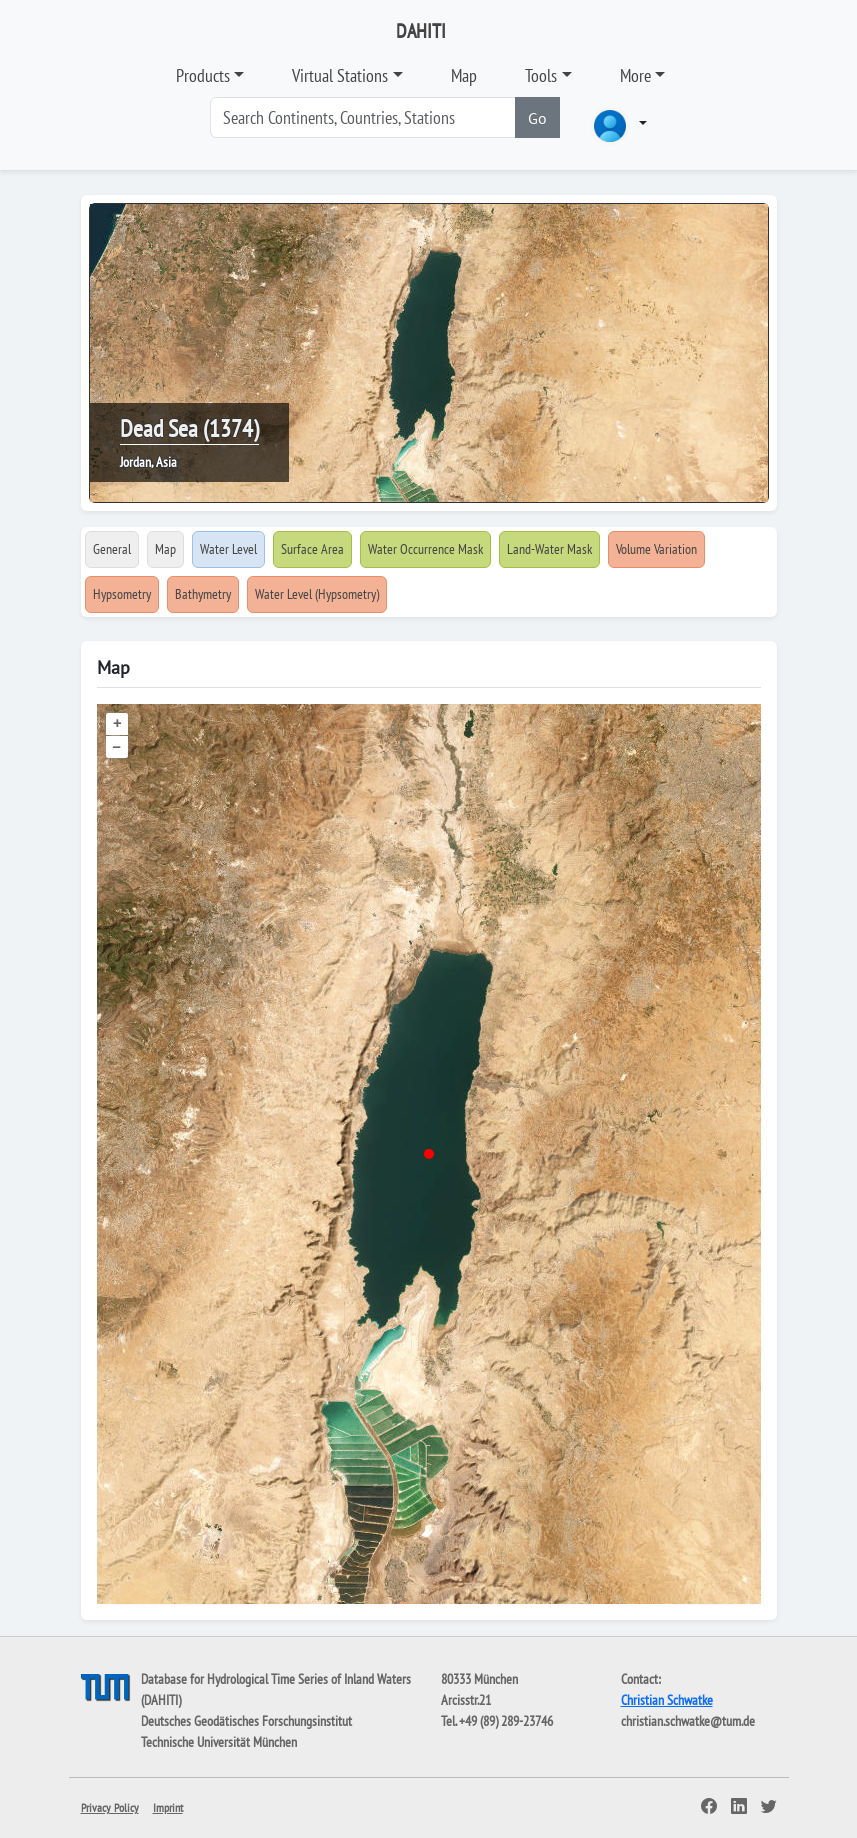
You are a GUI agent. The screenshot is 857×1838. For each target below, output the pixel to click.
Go (537, 118)
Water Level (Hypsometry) (317, 594)
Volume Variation (656, 549)
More (635, 75)
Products (203, 75)
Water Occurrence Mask (425, 549)
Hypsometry (122, 594)
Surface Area (312, 549)
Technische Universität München (219, 1742)
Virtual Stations (340, 75)
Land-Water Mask (549, 549)
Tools (541, 75)
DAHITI (421, 31)
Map (464, 75)
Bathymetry (203, 594)
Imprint (168, 1807)
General (112, 549)
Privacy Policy (110, 1807)
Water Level (228, 549)
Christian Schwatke (667, 1700)
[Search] (363, 117)
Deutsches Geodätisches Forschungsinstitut (246, 1721)
